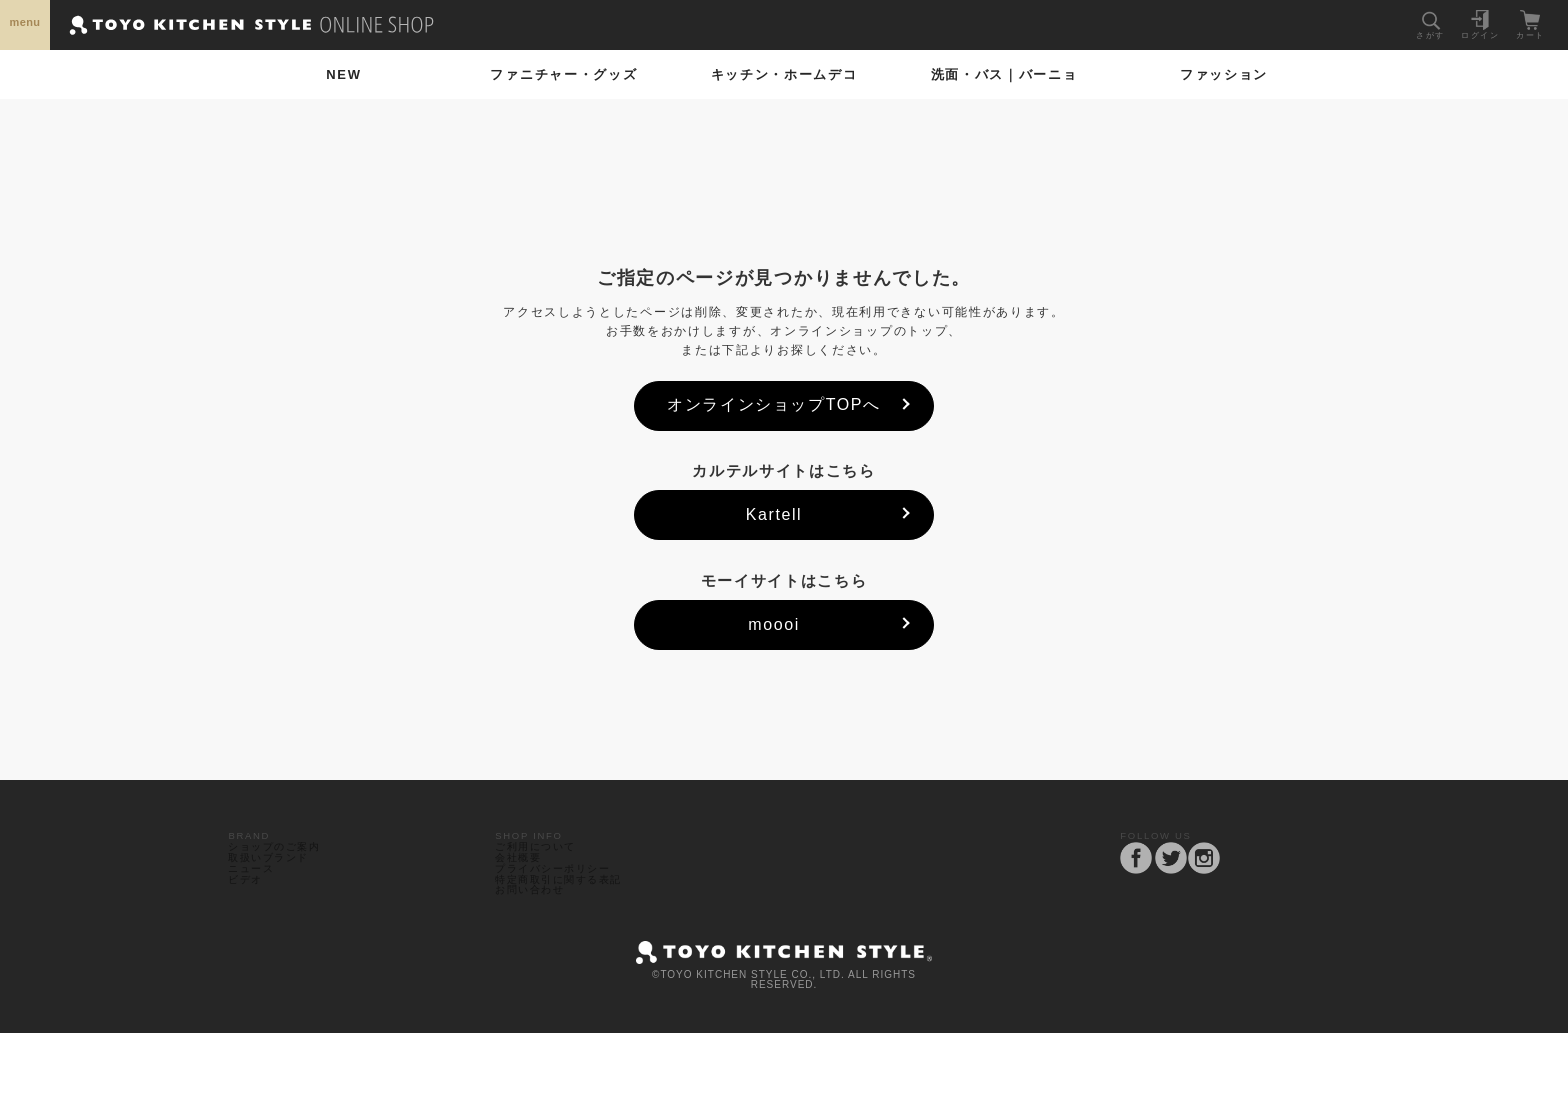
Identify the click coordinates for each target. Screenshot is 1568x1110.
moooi (774, 624)
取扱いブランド (277, 891)
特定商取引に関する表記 (570, 937)
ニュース (257, 914)
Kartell (774, 514)
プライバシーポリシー (564, 914)
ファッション (1224, 74)
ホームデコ (784, 74)
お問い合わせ (537, 960)
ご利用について (544, 868)
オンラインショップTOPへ (773, 404)
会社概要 (524, 891)
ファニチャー (563, 74)
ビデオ (251, 937)
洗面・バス (1004, 74)
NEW (343, 74)
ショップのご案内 (284, 868)
